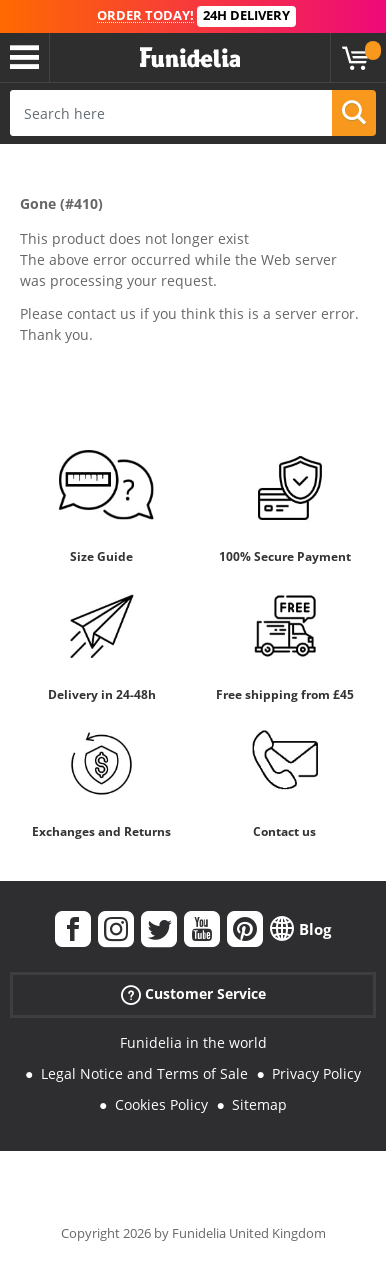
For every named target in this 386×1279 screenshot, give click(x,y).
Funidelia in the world (193, 1042)
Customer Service (193, 994)
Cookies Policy (161, 1104)
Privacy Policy (316, 1073)
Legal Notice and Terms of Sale (144, 1073)
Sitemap (259, 1104)
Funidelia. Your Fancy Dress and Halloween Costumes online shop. (190, 58)
